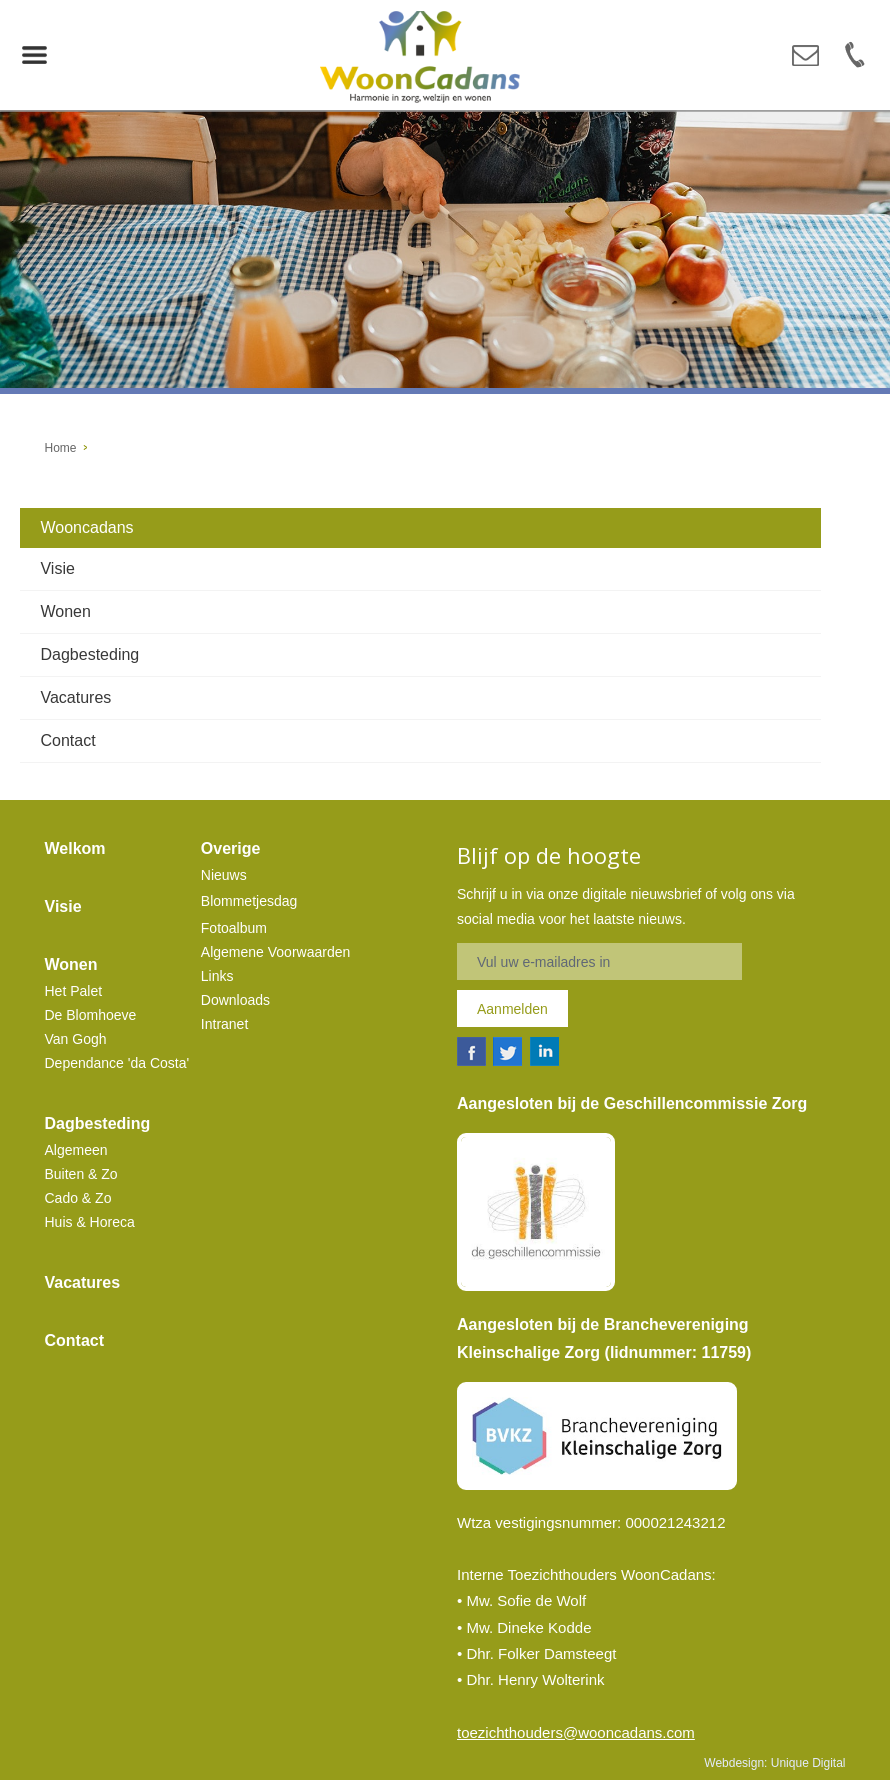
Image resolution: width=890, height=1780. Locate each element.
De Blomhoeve (91, 1015)
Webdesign (734, 1763)
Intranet (224, 1024)
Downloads (235, 1000)
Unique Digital (808, 1763)
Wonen (65, 611)
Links (217, 976)
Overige (231, 848)
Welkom (75, 848)
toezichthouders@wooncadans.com (576, 1732)
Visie (57, 568)
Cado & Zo (78, 1198)
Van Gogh (76, 1039)
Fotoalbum (234, 928)
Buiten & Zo (81, 1174)
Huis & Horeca (90, 1222)
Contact (67, 740)
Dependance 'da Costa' (117, 1063)
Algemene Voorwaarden (275, 952)
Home (61, 448)
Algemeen (76, 1150)
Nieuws (224, 875)
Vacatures (75, 697)
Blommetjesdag (249, 901)
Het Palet (74, 991)
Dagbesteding (89, 654)
